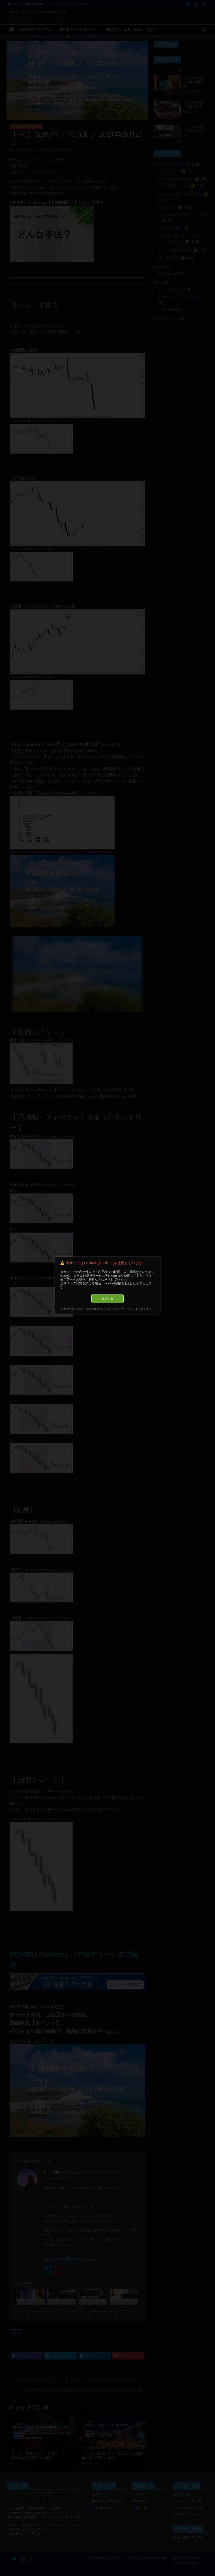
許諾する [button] (107, 1298)
